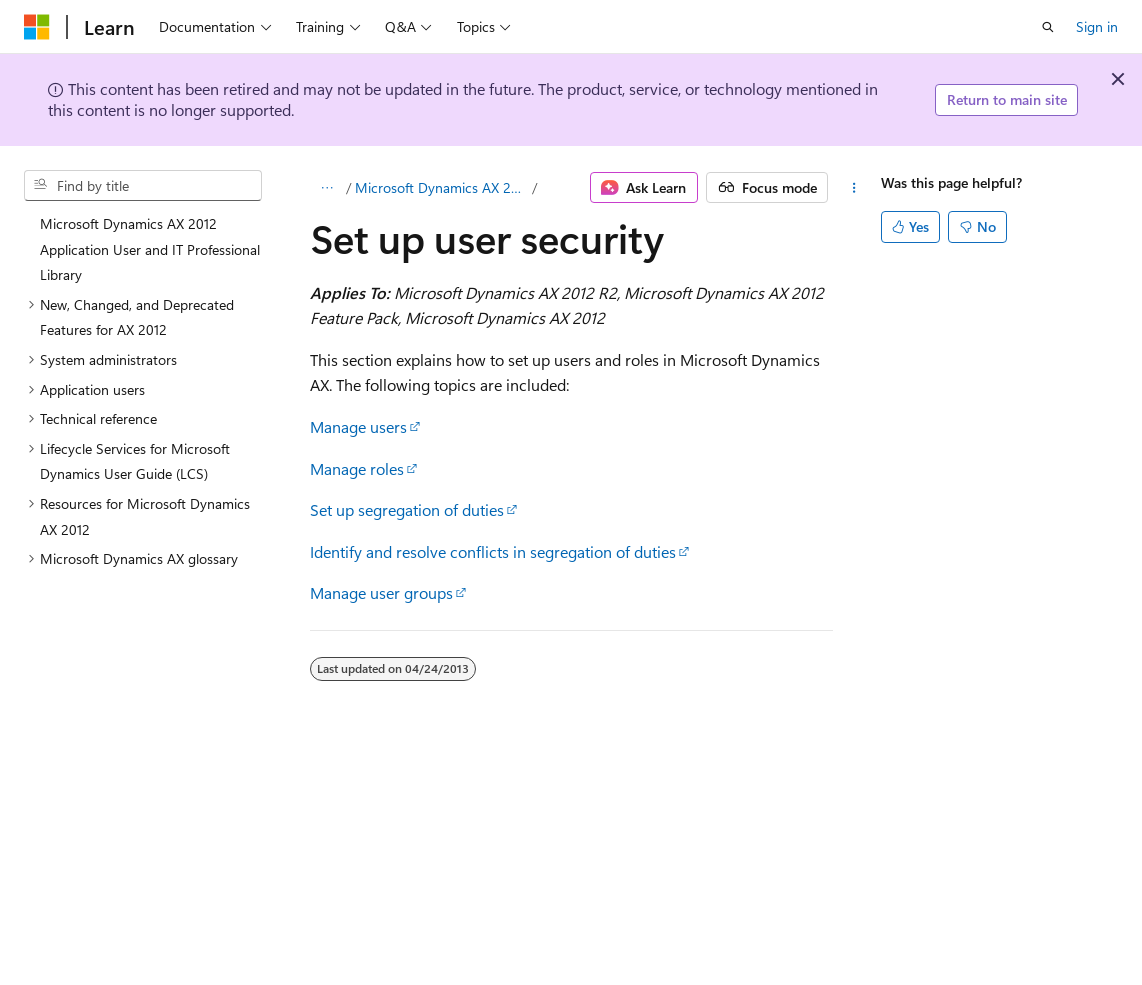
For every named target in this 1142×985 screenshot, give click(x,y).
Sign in (1097, 26)
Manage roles (357, 468)
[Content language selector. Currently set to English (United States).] (115, 967)
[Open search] (1048, 27)
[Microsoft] (37, 27)
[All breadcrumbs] (327, 188)
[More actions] (853, 188)
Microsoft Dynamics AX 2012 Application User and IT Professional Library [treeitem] (150, 249)
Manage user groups (381, 592)
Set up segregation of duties (407, 509)
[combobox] (143, 186)
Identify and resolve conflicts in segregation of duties (493, 551)
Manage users (358, 426)
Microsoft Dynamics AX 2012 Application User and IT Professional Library (442, 187)
